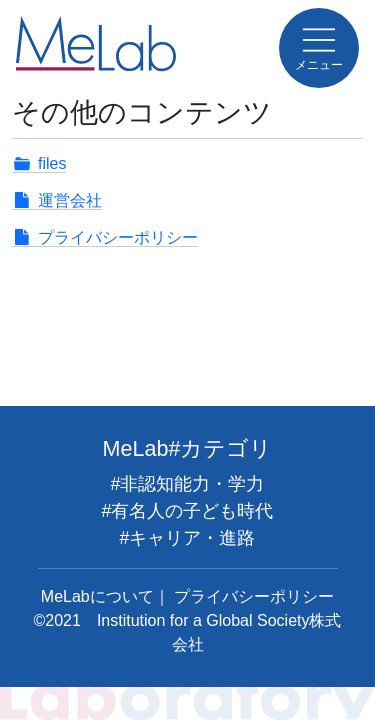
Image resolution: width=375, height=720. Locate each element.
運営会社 (70, 200)
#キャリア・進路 (187, 538)
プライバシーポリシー (118, 237)
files (52, 163)
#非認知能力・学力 (187, 484)
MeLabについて (97, 596)
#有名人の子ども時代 (187, 511)
